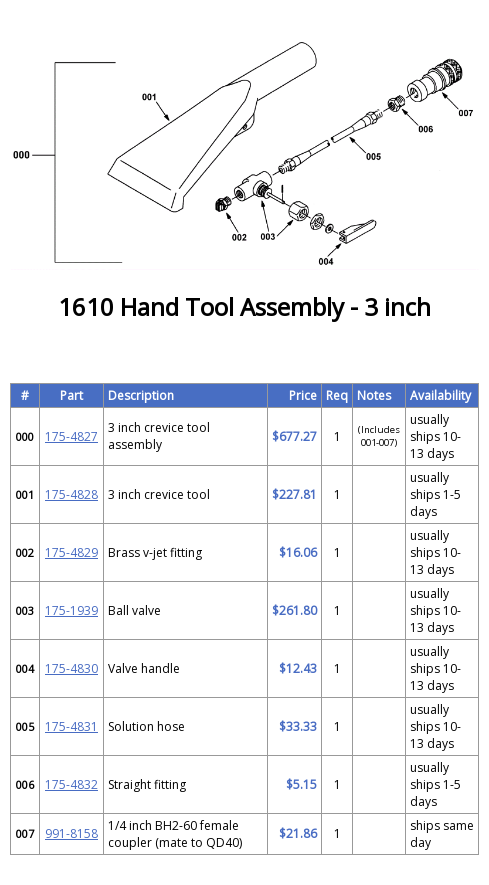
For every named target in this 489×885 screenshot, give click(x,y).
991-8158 (71, 833)
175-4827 (71, 436)
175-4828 (71, 494)
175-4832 (71, 784)
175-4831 (71, 726)
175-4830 (71, 668)
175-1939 (71, 610)
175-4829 (71, 552)
